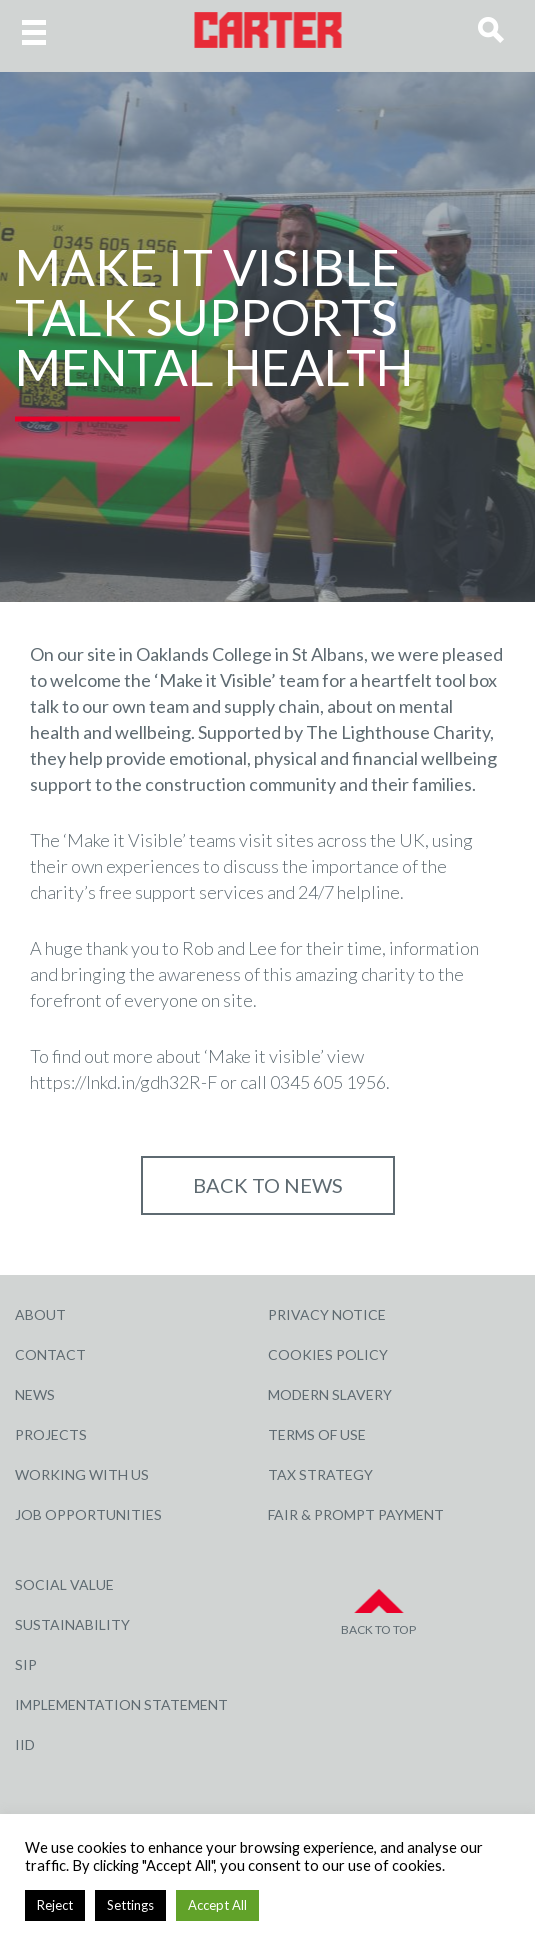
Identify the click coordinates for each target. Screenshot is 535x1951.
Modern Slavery (330, 1394)
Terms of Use (317, 1434)
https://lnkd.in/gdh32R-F (123, 1082)
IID (25, 1744)
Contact (50, 1354)
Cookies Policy (328, 1354)
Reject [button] (55, 1905)
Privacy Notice (327, 1314)
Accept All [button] (217, 1905)
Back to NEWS (268, 1185)
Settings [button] (130, 1905)
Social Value (64, 1584)
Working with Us (82, 1474)
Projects (51, 1434)
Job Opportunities (88, 1514)
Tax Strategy (320, 1474)
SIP (26, 1664)
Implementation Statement (121, 1704)
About (40, 1314)
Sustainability (72, 1624)
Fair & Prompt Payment (356, 1514)
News (35, 1394)
